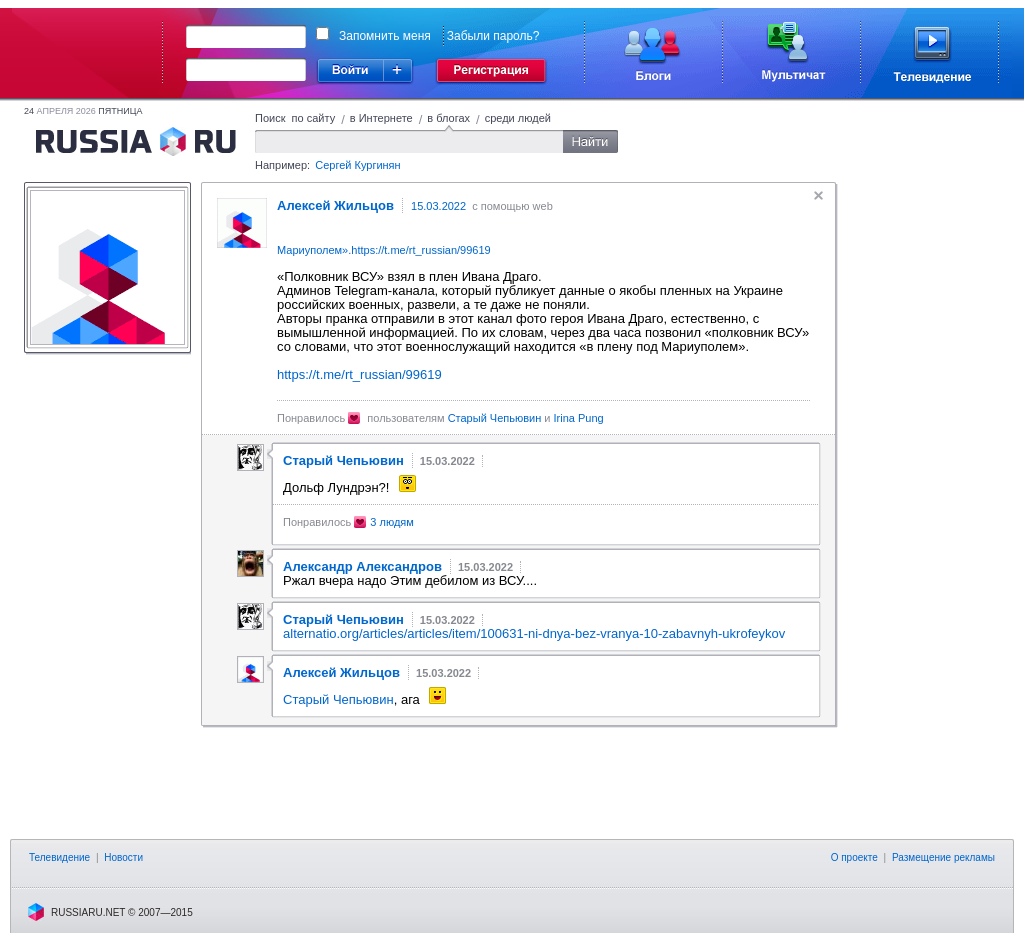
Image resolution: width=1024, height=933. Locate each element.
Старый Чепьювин (495, 418)
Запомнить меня (385, 36)
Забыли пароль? (493, 36)
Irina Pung (579, 418)
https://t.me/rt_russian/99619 (420, 250)
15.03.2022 (438, 206)
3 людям (392, 522)
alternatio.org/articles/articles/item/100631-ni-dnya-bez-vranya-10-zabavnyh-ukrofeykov (534, 633)
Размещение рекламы (943, 857)
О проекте (854, 857)
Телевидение (59, 857)
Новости (123, 857)
